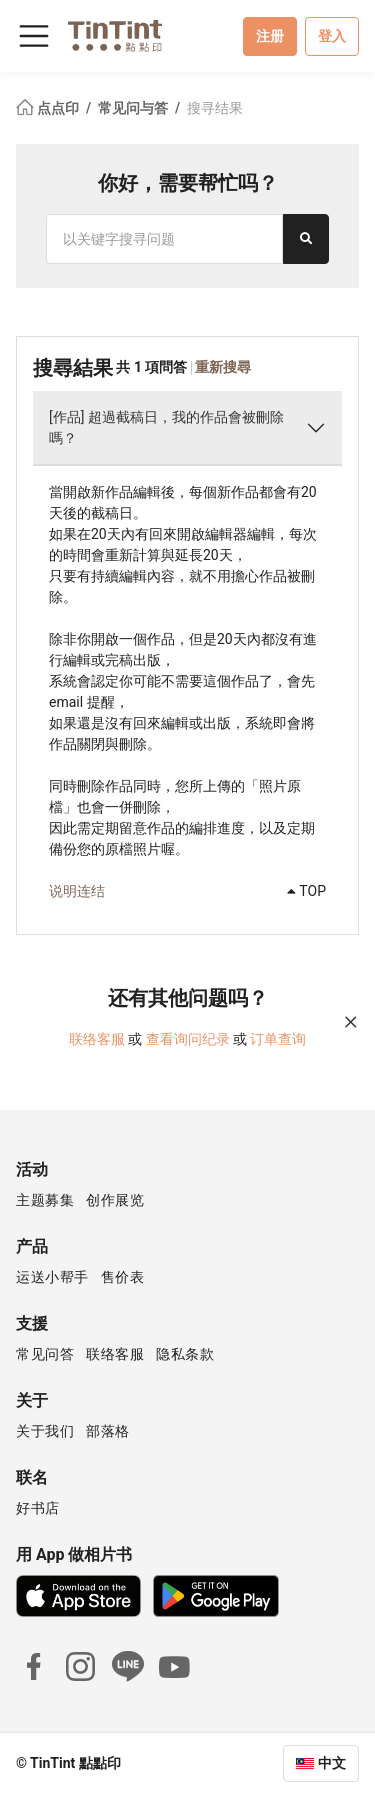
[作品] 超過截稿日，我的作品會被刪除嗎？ (166, 427)
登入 (332, 36)
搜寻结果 (215, 108)
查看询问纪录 (188, 1039)
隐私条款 (185, 1354)
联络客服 (97, 1039)
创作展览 (115, 1200)
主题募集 (45, 1200)
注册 (270, 36)
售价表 (123, 1277)
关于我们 (45, 1431)
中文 (332, 1763)
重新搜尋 (223, 367)
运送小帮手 (52, 1277)
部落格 (108, 1431)
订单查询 (278, 1039)
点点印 (49, 108)
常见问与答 (134, 108)
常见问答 (45, 1354)
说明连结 (77, 891)
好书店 (38, 1508)
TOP (306, 891)
